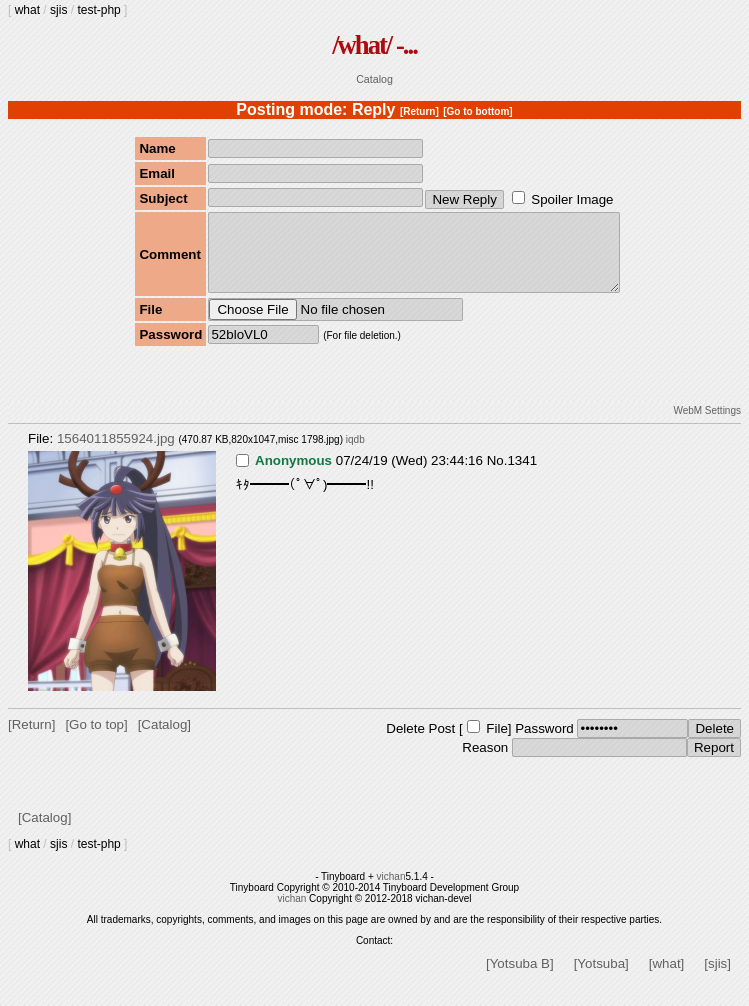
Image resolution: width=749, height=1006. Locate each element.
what (27, 10)
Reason (485, 762)
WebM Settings (707, 425)
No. (497, 475)
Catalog (374, 79)
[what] (667, 978)
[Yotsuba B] (520, 978)
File (496, 743)
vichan (391, 891)
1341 (522, 475)
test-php (98, 10)
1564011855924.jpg (116, 453)
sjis (58, 10)
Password (544, 743)
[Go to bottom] (477, 111)
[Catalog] (164, 739)
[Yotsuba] (601, 978)
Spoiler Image (572, 199)
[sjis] (717, 978)
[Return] (419, 111)
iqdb (355, 454)
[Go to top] (96, 739)
